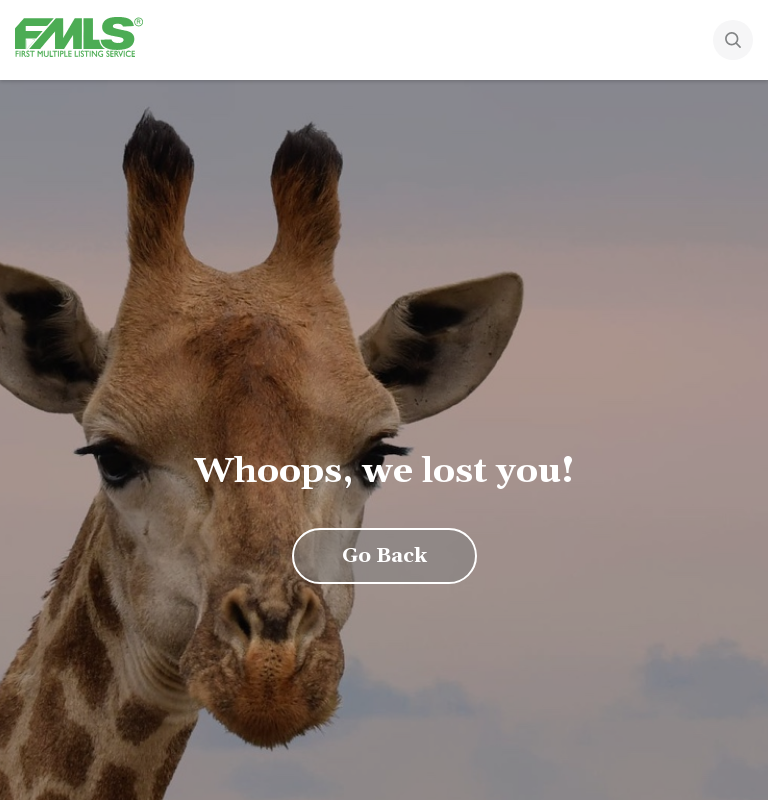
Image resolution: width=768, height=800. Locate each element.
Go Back (384, 556)
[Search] (748, 42)
